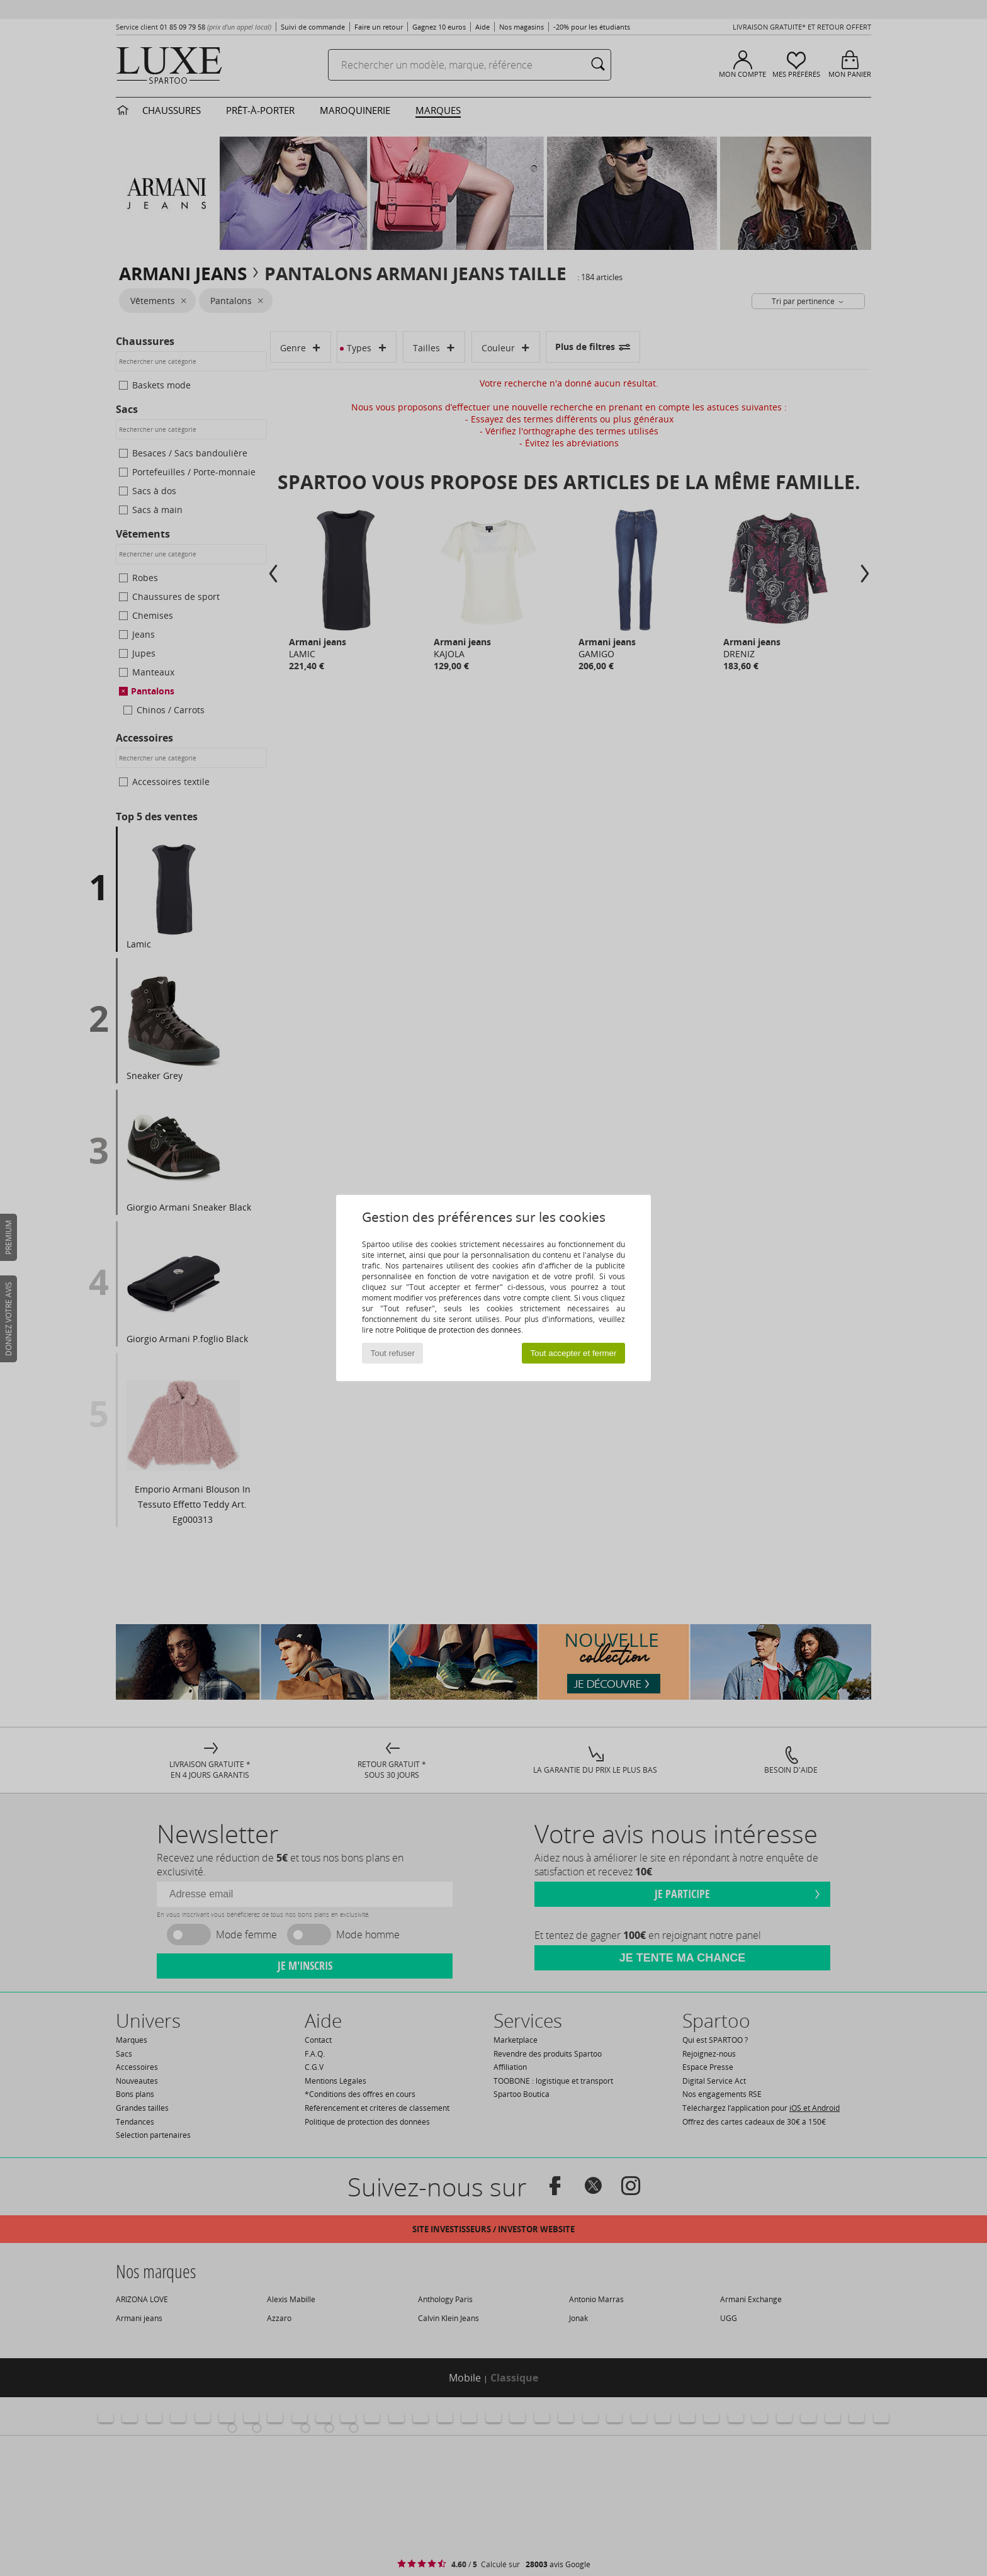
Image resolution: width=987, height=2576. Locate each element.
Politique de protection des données (458, 1330)
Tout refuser (393, 1353)
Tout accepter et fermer (573, 1353)
